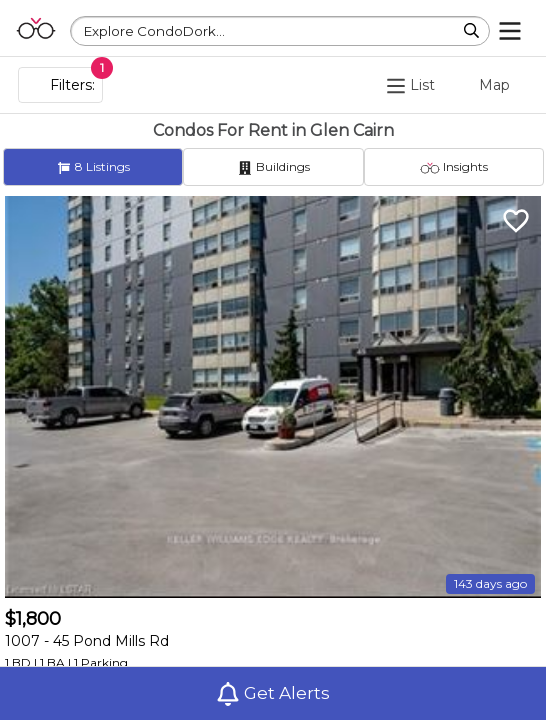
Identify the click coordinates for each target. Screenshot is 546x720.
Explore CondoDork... (154, 31)
